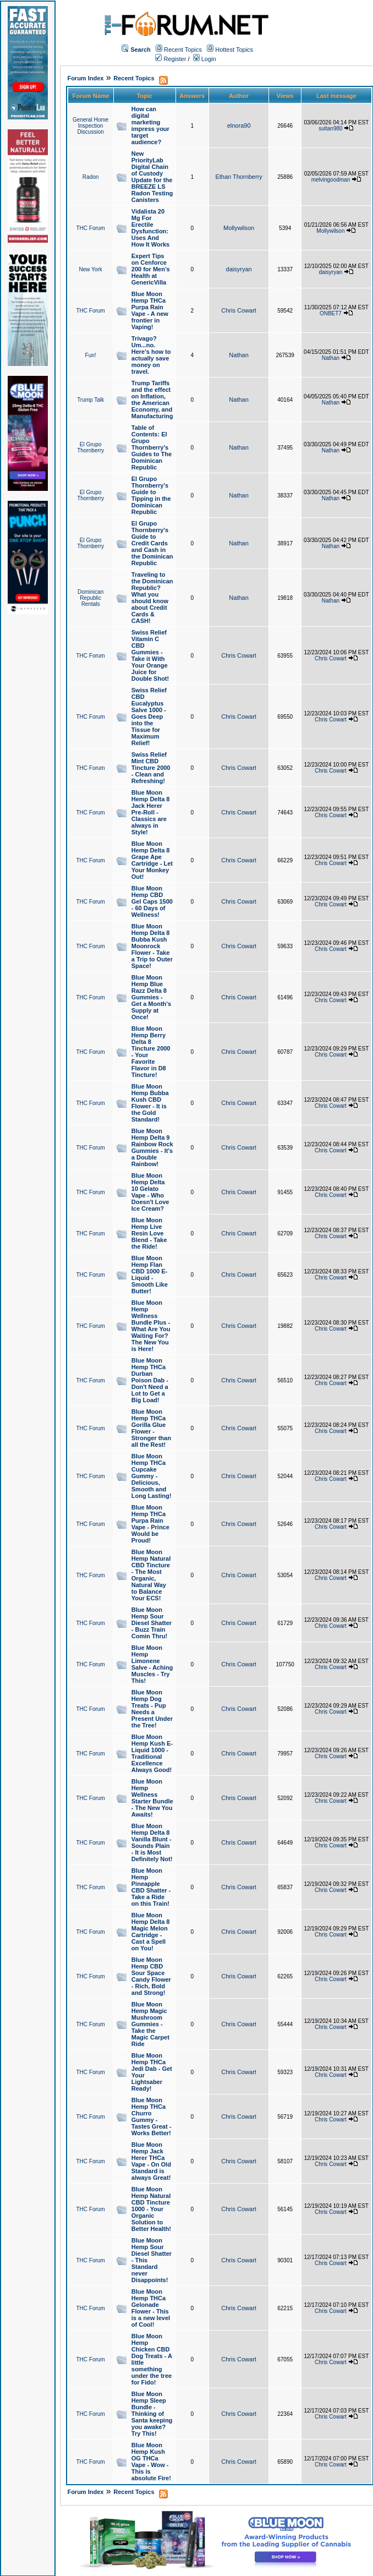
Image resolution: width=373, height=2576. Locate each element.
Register (170, 59)
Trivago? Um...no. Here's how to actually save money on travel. (151, 355)
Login (204, 59)
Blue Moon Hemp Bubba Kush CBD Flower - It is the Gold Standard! (150, 1103)
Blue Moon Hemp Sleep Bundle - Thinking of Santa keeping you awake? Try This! (152, 2414)
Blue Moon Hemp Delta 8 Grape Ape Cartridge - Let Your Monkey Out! (152, 860)
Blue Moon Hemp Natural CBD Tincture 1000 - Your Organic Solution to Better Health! (151, 2209)
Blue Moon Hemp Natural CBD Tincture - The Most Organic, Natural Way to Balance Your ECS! (151, 1575)
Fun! (90, 355)
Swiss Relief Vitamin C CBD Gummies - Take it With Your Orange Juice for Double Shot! (150, 655)
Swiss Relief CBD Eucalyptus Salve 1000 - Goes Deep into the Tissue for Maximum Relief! (149, 716)
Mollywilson (238, 228)
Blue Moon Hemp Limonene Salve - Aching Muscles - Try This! (152, 1664)
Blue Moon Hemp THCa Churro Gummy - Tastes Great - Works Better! (151, 2116)
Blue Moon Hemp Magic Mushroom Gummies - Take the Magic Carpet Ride (150, 2024)
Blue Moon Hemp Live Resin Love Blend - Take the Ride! (149, 1233)
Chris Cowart (238, 310)
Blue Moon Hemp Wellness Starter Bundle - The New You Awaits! (152, 1798)
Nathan (238, 355)
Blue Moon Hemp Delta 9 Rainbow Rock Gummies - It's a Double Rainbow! (152, 1147)
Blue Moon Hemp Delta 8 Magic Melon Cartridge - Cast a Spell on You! (150, 1931)
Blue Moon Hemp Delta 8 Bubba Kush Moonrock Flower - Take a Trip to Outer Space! (152, 946)
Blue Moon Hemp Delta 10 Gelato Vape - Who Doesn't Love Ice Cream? (150, 1192)
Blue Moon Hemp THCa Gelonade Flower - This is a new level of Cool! (150, 2308)
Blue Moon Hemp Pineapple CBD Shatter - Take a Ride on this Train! (151, 1887)
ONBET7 (331, 313)
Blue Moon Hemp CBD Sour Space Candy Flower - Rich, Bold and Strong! (151, 1976)
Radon (90, 177)
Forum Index (85, 78)
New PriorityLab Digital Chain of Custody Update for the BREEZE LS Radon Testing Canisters (152, 176)
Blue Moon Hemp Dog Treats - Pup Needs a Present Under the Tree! (152, 1709)
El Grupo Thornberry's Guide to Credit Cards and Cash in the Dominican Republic (152, 543)
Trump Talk (90, 400)
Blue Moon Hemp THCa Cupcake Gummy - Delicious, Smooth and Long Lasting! (151, 1476)
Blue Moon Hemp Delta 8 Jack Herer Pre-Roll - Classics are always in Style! (150, 812)
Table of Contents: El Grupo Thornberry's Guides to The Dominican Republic (151, 447)
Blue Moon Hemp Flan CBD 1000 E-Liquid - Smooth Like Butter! (149, 1274)
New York (90, 269)
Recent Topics (183, 49)
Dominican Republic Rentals (90, 598)
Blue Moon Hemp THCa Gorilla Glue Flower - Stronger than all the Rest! (151, 1428)
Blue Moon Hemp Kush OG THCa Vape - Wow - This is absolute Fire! (151, 2461)
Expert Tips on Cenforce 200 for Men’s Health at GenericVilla (150, 269)
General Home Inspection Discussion (90, 126)
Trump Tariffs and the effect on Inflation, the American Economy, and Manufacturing (152, 399)
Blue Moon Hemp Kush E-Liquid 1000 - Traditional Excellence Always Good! (152, 1753)
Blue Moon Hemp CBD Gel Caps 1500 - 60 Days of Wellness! (152, 901)
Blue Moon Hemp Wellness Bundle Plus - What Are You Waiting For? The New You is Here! (151, 1325)
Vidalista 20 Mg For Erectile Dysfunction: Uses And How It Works (150, 228)
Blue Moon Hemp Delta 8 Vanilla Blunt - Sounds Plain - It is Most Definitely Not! (152, 1842)
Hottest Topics (234, 49)
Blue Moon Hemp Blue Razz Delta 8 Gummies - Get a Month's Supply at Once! (151, 997)
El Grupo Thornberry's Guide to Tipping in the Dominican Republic (151, 495)
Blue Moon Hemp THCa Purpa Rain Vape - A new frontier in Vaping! (149, 310)
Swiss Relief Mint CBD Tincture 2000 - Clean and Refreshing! (151, 767)
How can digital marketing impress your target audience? (150, 125)
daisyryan (239, 269)
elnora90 (239, 125)
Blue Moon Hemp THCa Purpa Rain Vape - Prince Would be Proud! (150, 1524)
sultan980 (330, 128)
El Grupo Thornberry (90, 447)
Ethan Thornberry (238, 176)
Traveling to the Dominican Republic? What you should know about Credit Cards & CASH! (152, 597)
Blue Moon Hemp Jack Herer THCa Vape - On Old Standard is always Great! (151, 2161)
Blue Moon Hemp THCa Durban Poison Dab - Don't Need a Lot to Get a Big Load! (149, 1380)
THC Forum (90, 228)
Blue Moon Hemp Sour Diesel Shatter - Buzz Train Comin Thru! (151, 1622)
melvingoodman (330, 180)
